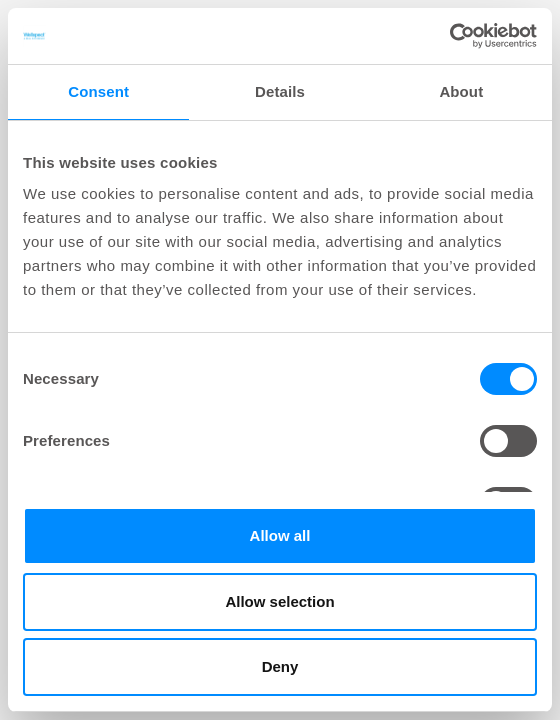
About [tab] (461, 91)
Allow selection (279, 601)
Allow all (280, 535)
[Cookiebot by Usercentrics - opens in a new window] (449, 36)
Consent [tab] (98, 91)
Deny (280, 666)
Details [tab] (280, 91)
